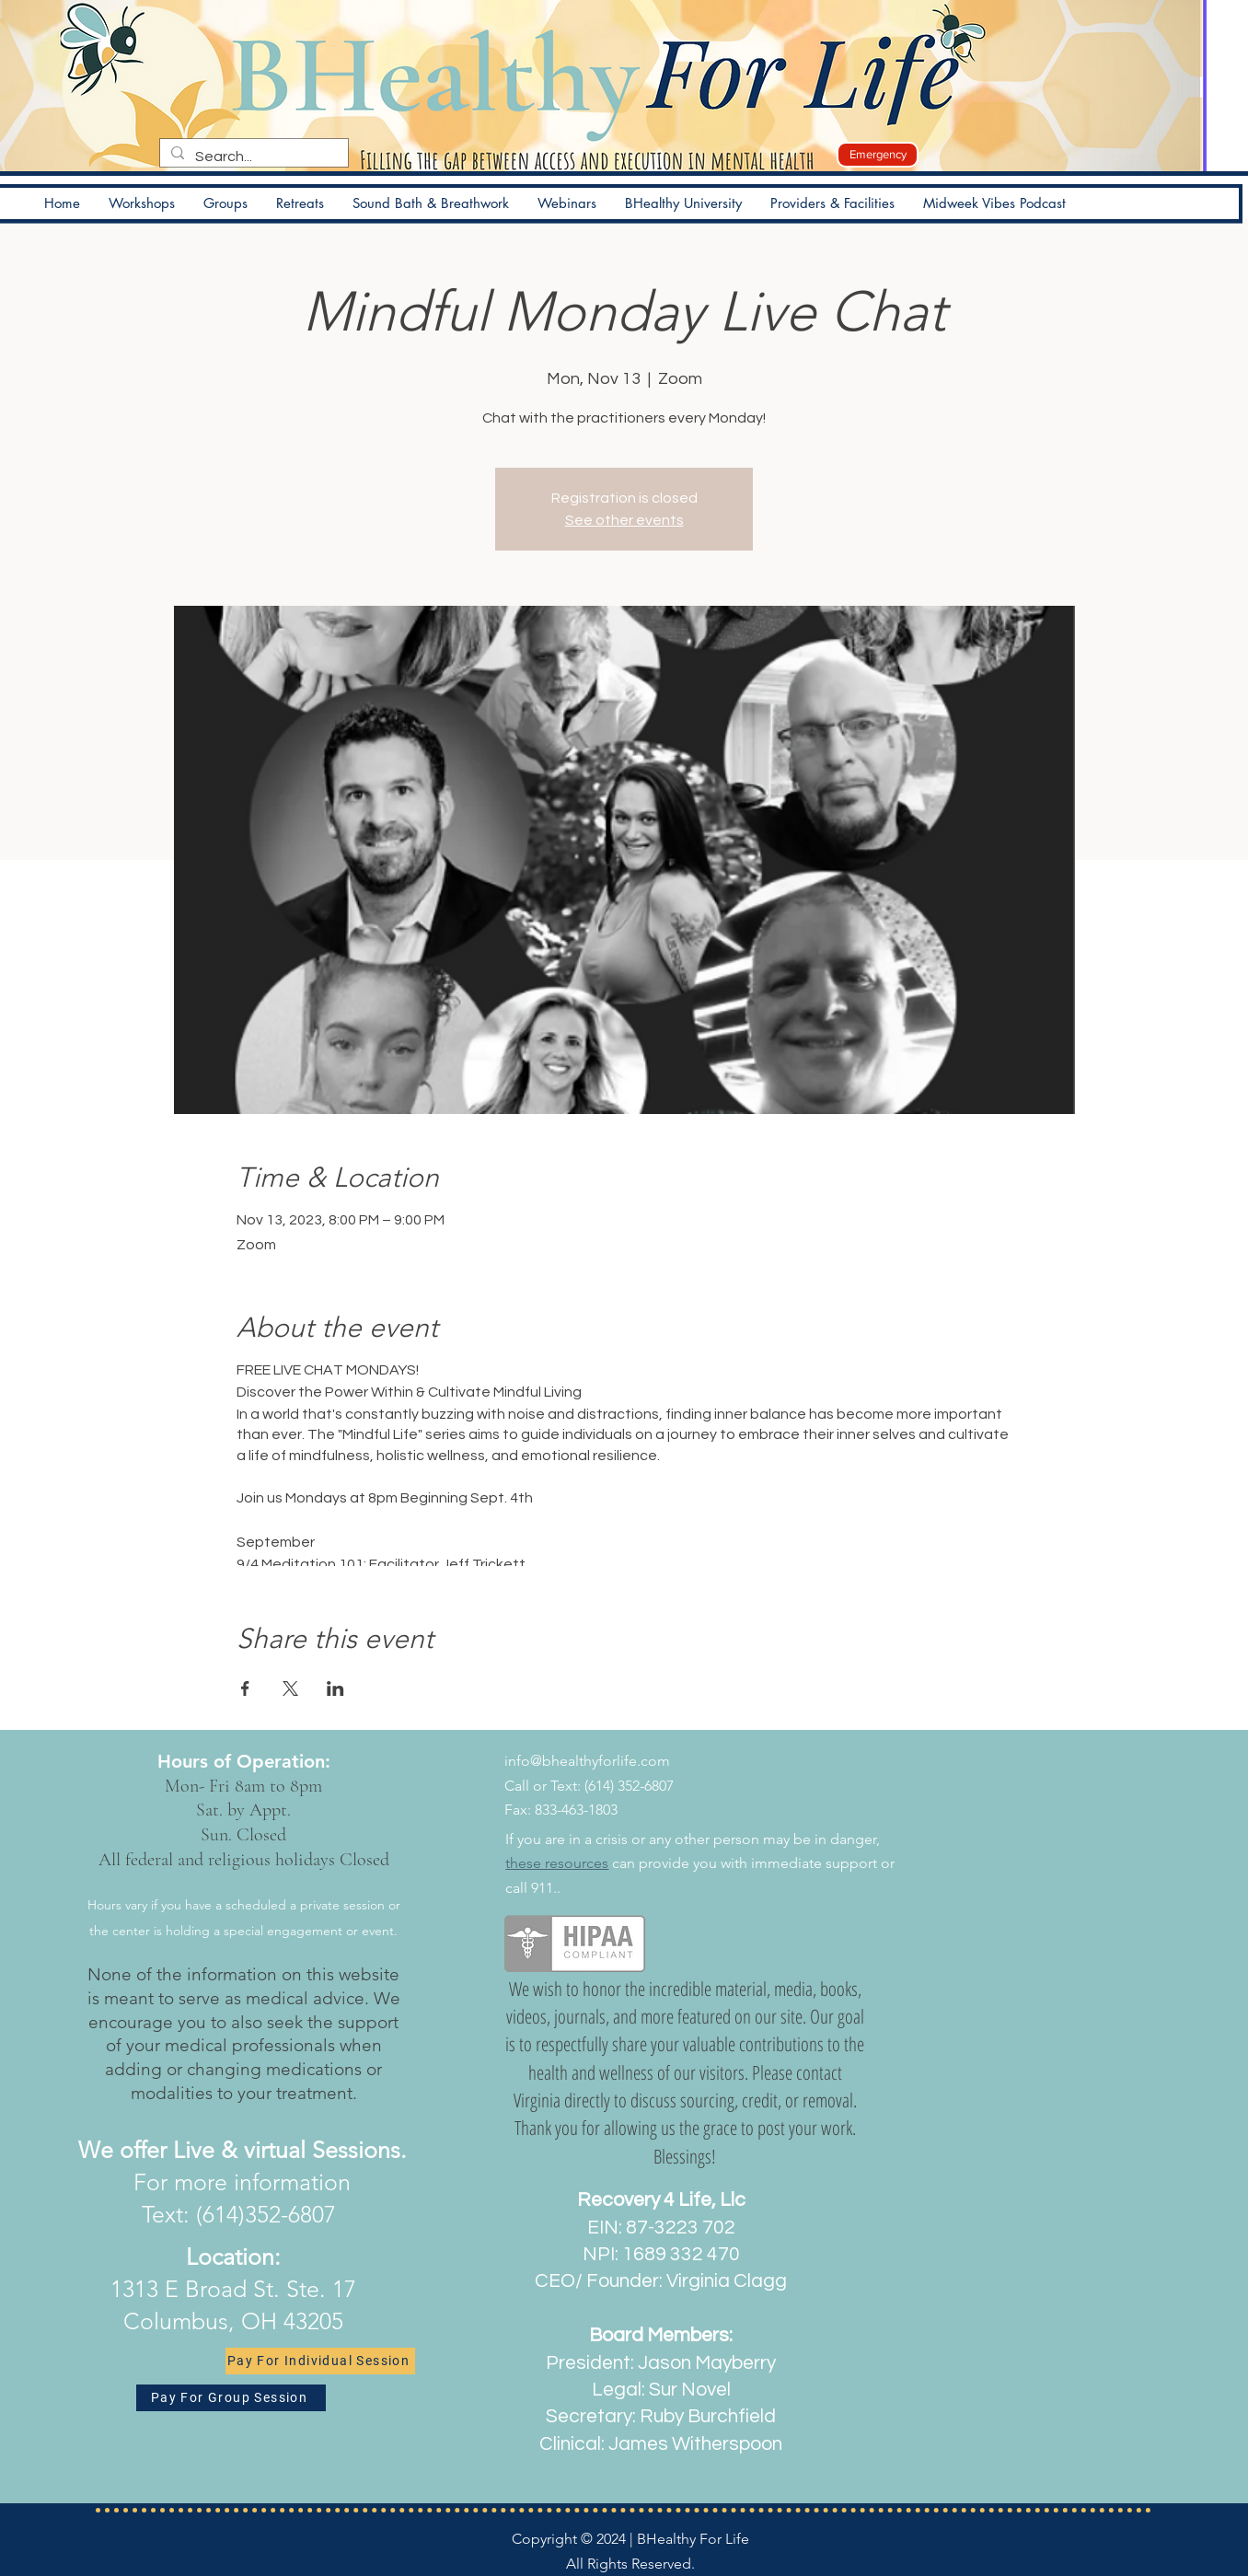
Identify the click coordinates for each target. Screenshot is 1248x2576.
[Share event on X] (290, 1688)
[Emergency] (878, 155)
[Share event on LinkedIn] (335, 1688)
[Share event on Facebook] (245, 1688)
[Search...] (252, 156)
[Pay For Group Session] (231, 2398)
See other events (624, 520)
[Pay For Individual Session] (320, 2361)
